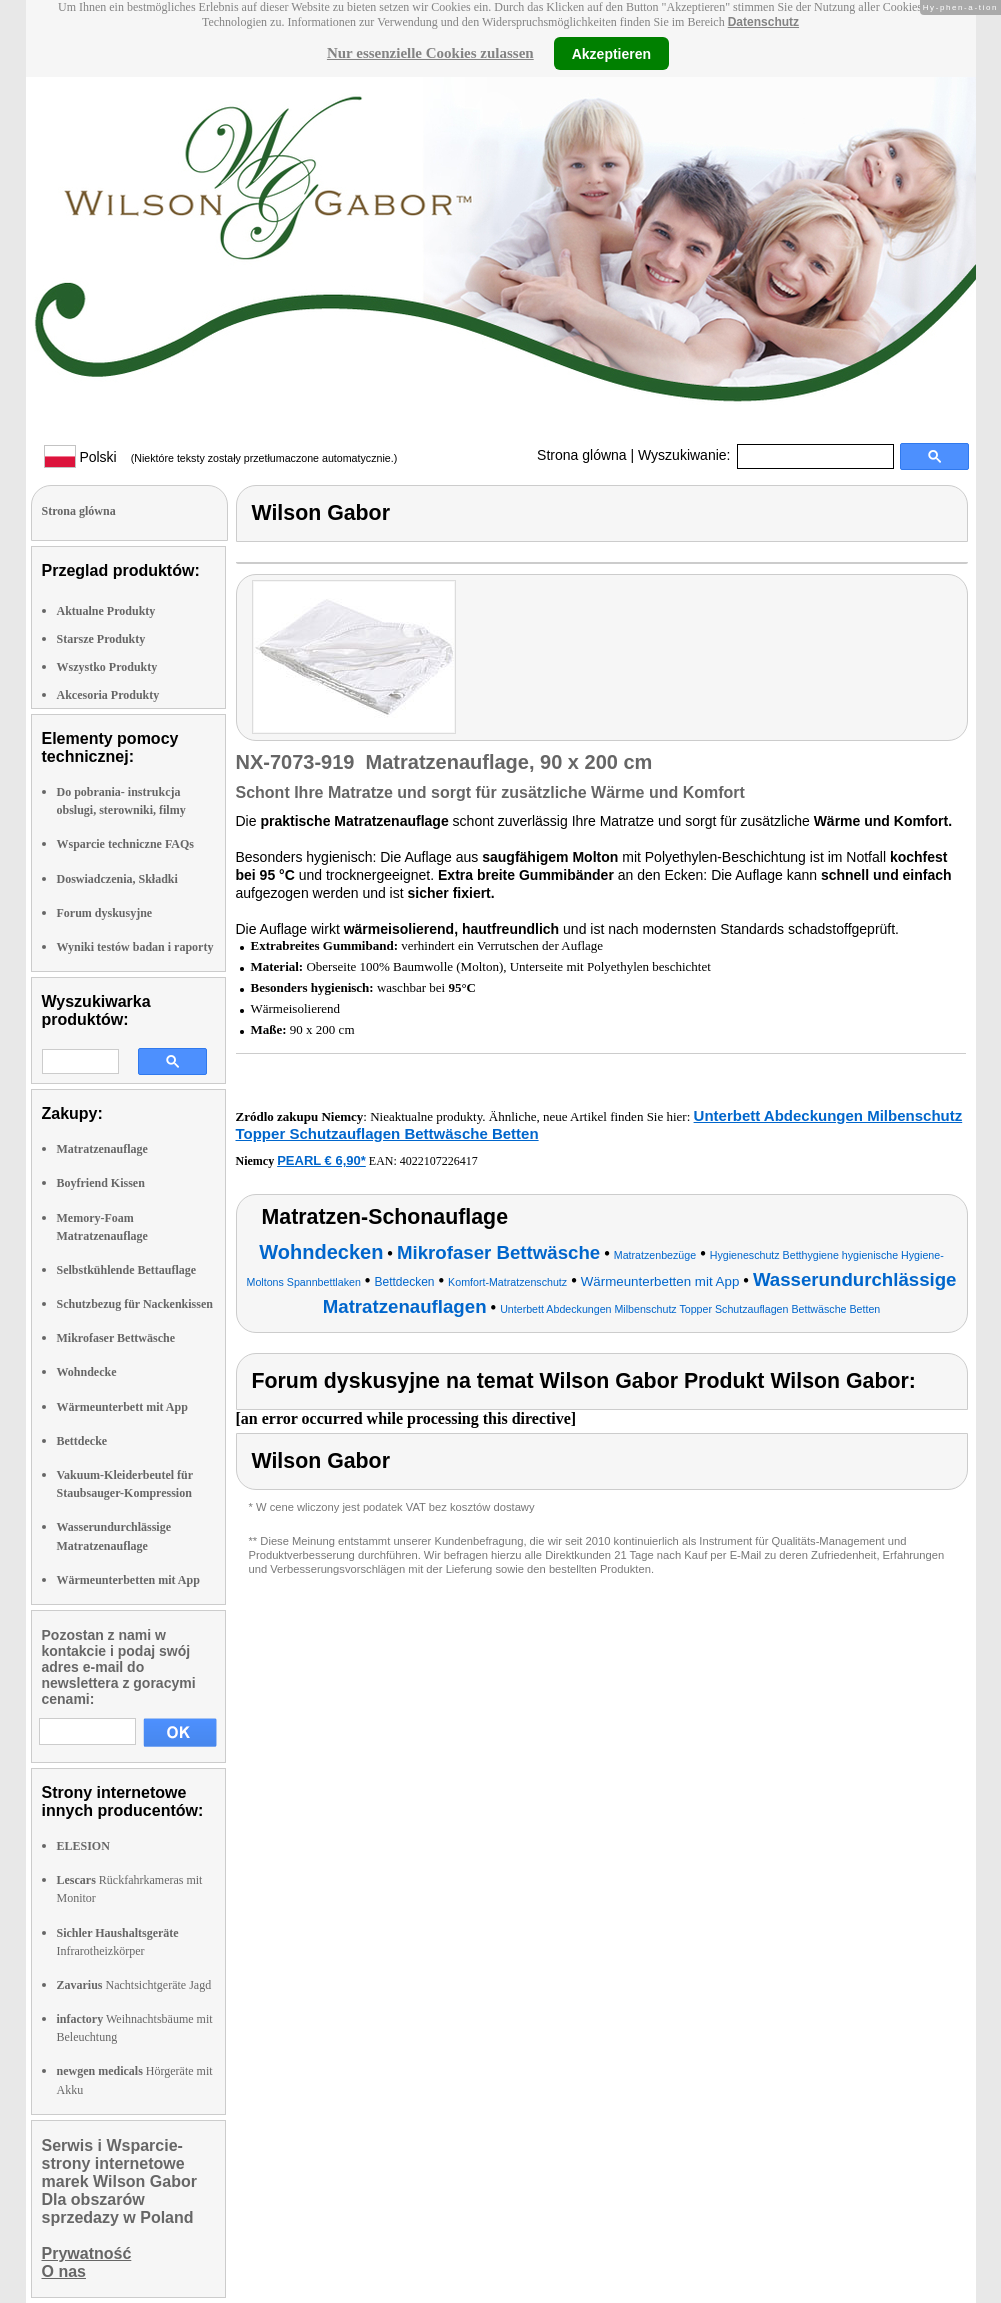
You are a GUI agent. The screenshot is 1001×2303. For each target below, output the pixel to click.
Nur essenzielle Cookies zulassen (430, 53)
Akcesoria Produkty (108, 695)
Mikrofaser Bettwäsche (116, 1338)
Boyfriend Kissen (101, 1183)
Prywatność (87, 2253)
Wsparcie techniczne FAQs (126, 844)
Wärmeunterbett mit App (122, 1407)
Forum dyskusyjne (105, 913)
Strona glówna (582, 455)
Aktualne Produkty (106, 611)
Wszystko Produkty (107, 667)
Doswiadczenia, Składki (117, 879)
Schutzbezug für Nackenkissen (135, 1304)
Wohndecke (87, 1372)
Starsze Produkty (101, 639)
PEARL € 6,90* (321, 1160)
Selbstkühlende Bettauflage (127, 1270)
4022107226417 (439, 1161)
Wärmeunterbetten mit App (128, 1580)
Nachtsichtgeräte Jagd (134, 1985)
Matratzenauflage (102, 1149)
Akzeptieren (611, 53)
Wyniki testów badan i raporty (135, 947)
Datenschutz (763, 22)
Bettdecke (82, 1441)
